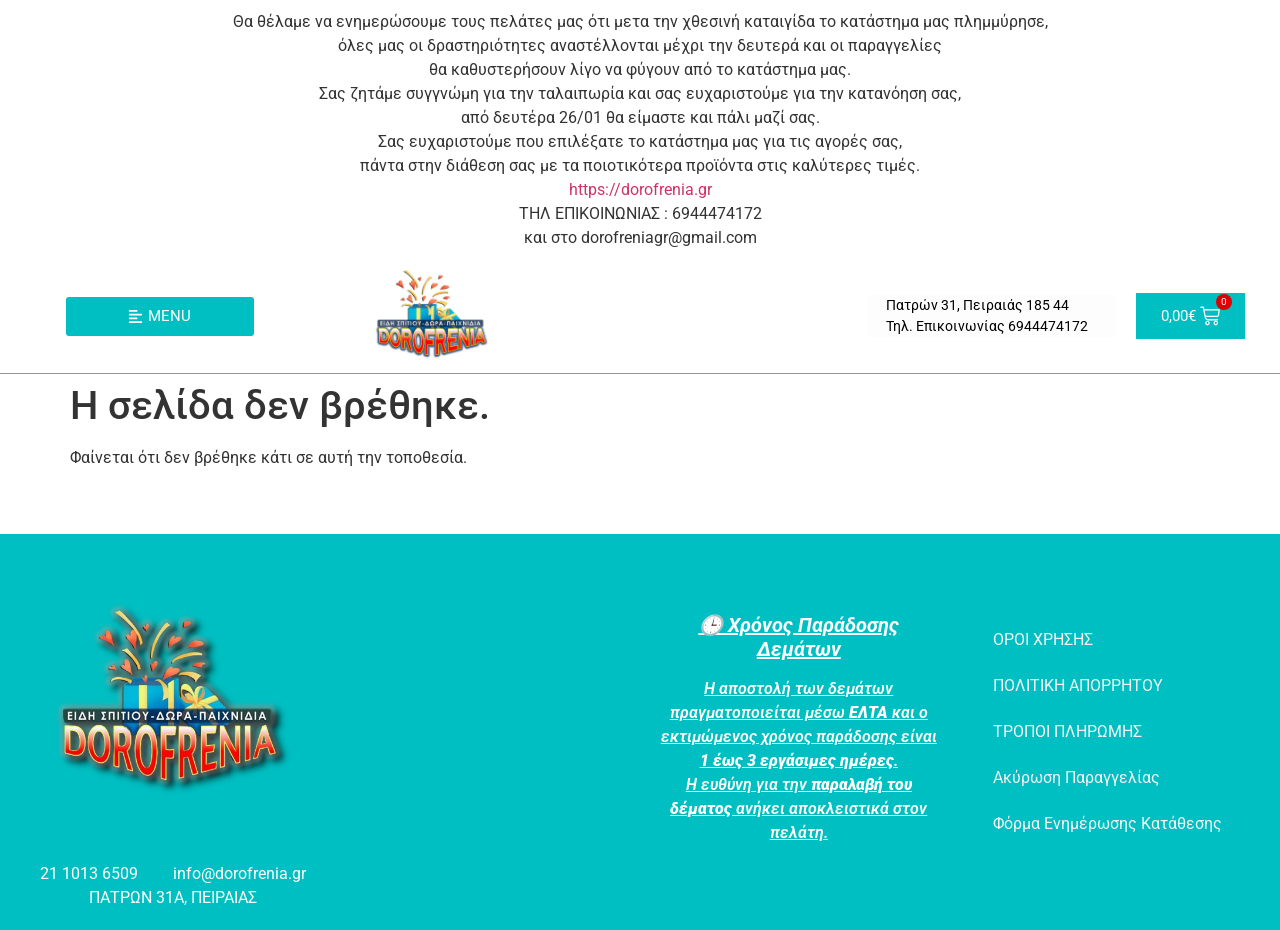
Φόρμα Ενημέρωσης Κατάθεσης (1107, 823)
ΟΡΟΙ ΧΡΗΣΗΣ (1043, 639)
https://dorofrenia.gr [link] (640, 189)
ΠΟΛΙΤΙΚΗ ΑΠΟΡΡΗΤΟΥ (1078, 685)
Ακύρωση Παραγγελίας (1076, 777)
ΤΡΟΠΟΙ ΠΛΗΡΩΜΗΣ (1067, 731)
